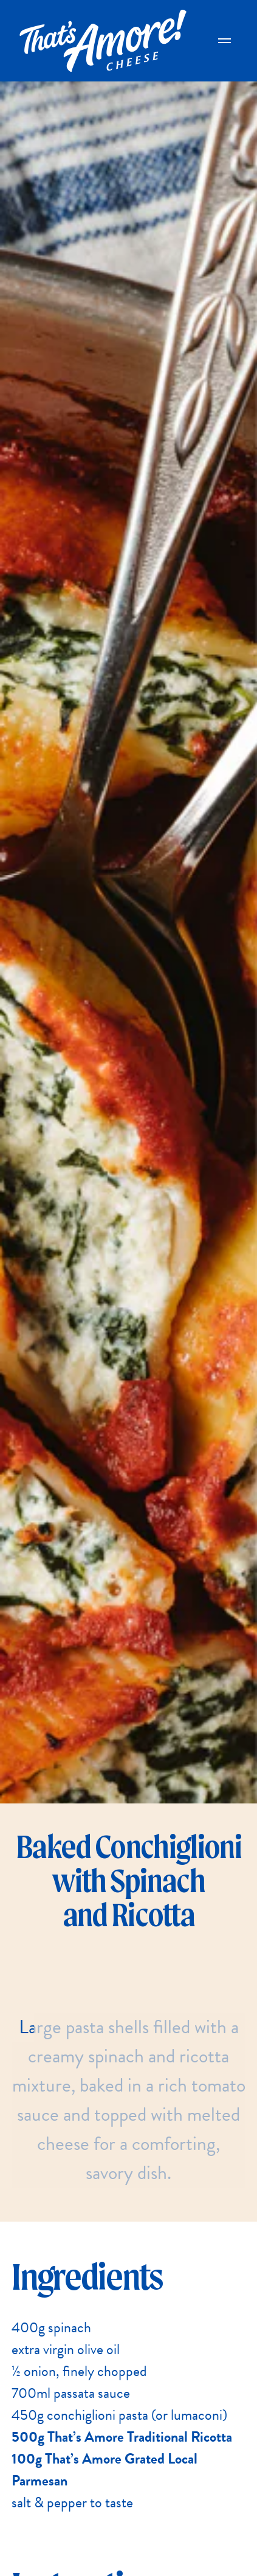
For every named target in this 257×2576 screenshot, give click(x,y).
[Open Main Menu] (225, 40)
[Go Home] (103, 41)
